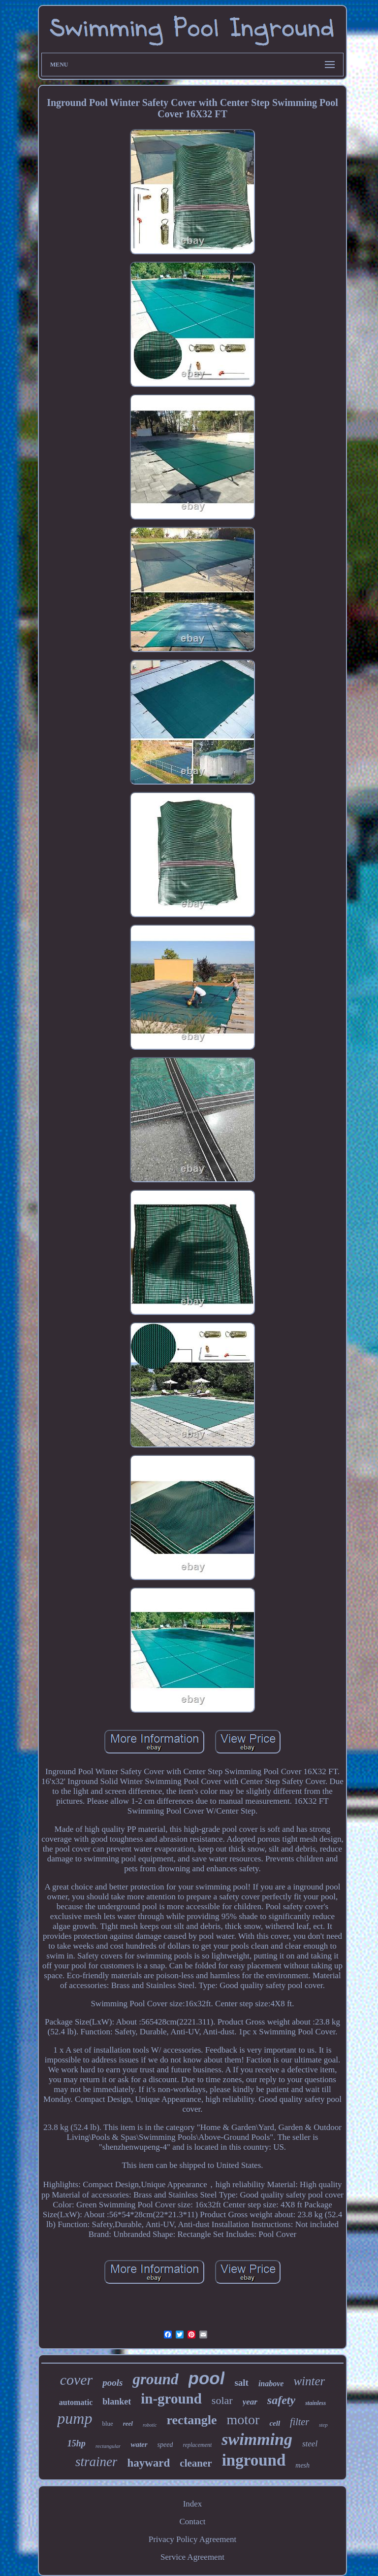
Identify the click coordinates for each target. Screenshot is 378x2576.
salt (241, 2382)
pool (207, 2378)
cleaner (196, 2463)
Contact (193, 2521)
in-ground (171, 2398)
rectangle (192, 2420)
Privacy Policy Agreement (192, 2539)
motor (243, 2419)
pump (74, 2418)
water (138, 2444)
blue (107, 2423)
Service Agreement (192, 2557)
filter (299, 2421)
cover (76, 2379)
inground (254, 2460)
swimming (256, 2439)
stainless (315, 2403)
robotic (150, 2425)
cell (274, 2423)
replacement (197, 2444)
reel (128, 2423)
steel (309, 2443)
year (250, 2401)
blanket (116, 2401)
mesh (302, 2465)
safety (281, 2400)
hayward (148, 2463)
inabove (271, 2383)
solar (222, 2400)
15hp (76, 2443)
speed (165, 2444)
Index (192, 2503)
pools (112, 2382)
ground (155, 2379)
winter (309, 2381)
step (323, 2425)
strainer (96, 2461)
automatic (76, 2402)
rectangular (108, 2446)
